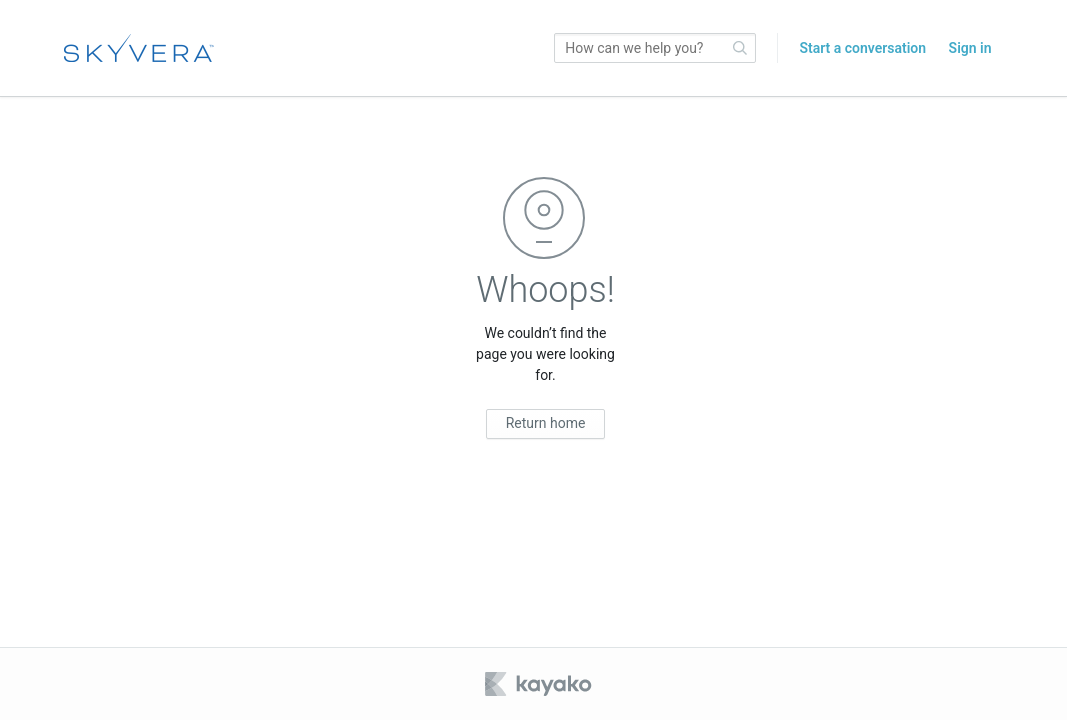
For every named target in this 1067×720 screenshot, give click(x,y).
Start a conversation (862, 48)
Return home (546, 423)
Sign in (970, 48)
